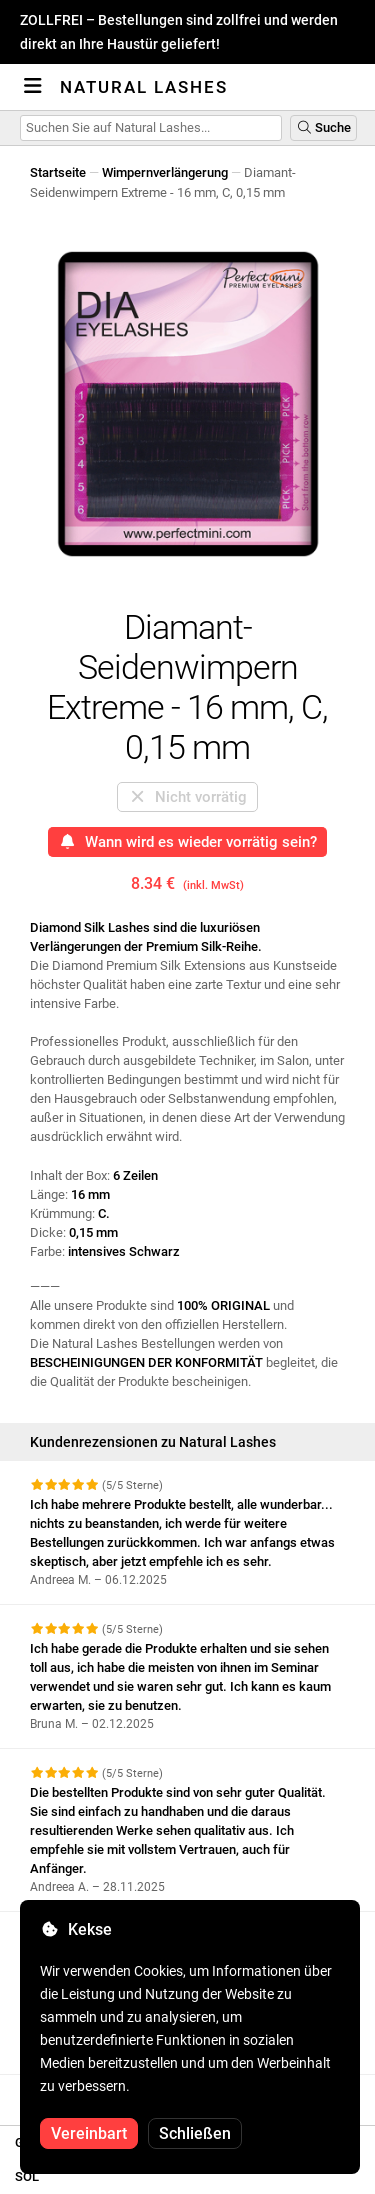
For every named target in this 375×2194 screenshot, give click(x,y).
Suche (323, 127)
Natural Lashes (144, 87)
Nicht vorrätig (187, 797)
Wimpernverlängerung (165, 172)
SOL (27, 2176)
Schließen (195, 2133)
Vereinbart (89, 2133)
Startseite (58, 172)
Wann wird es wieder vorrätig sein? (187, 842)
